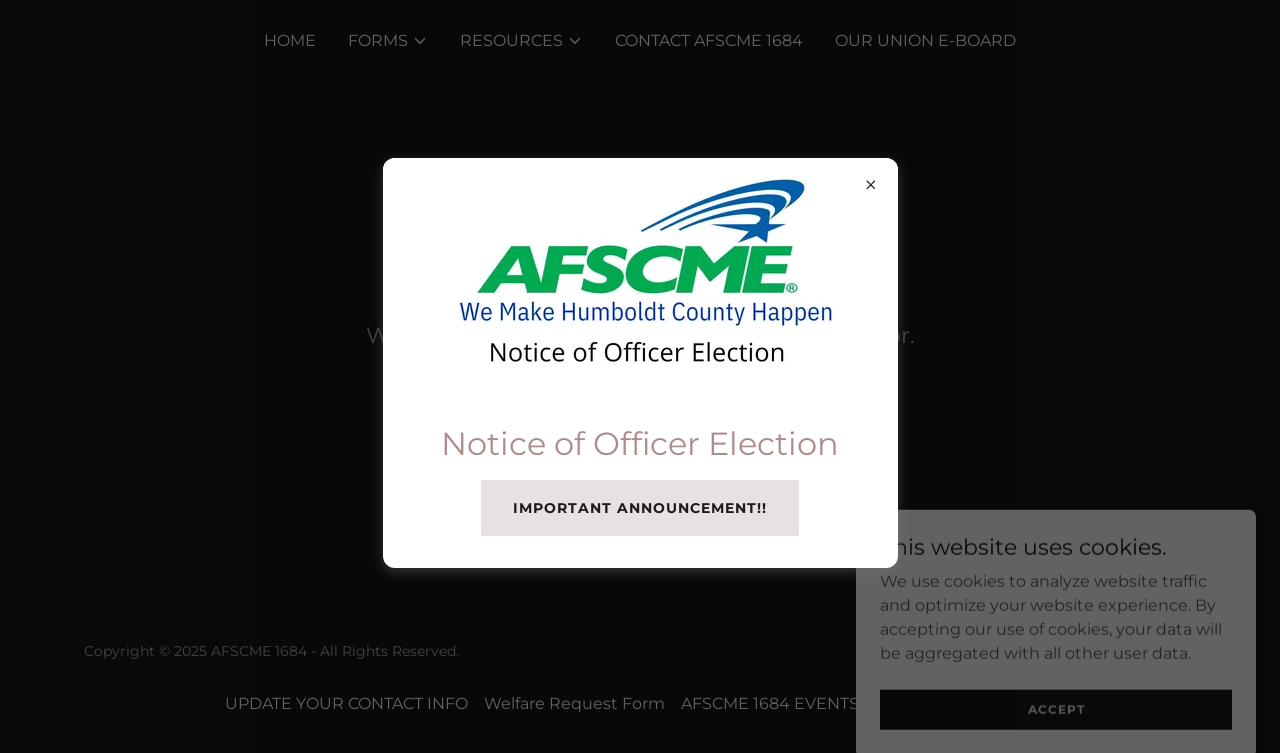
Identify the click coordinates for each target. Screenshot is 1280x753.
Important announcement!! (640, 508)
